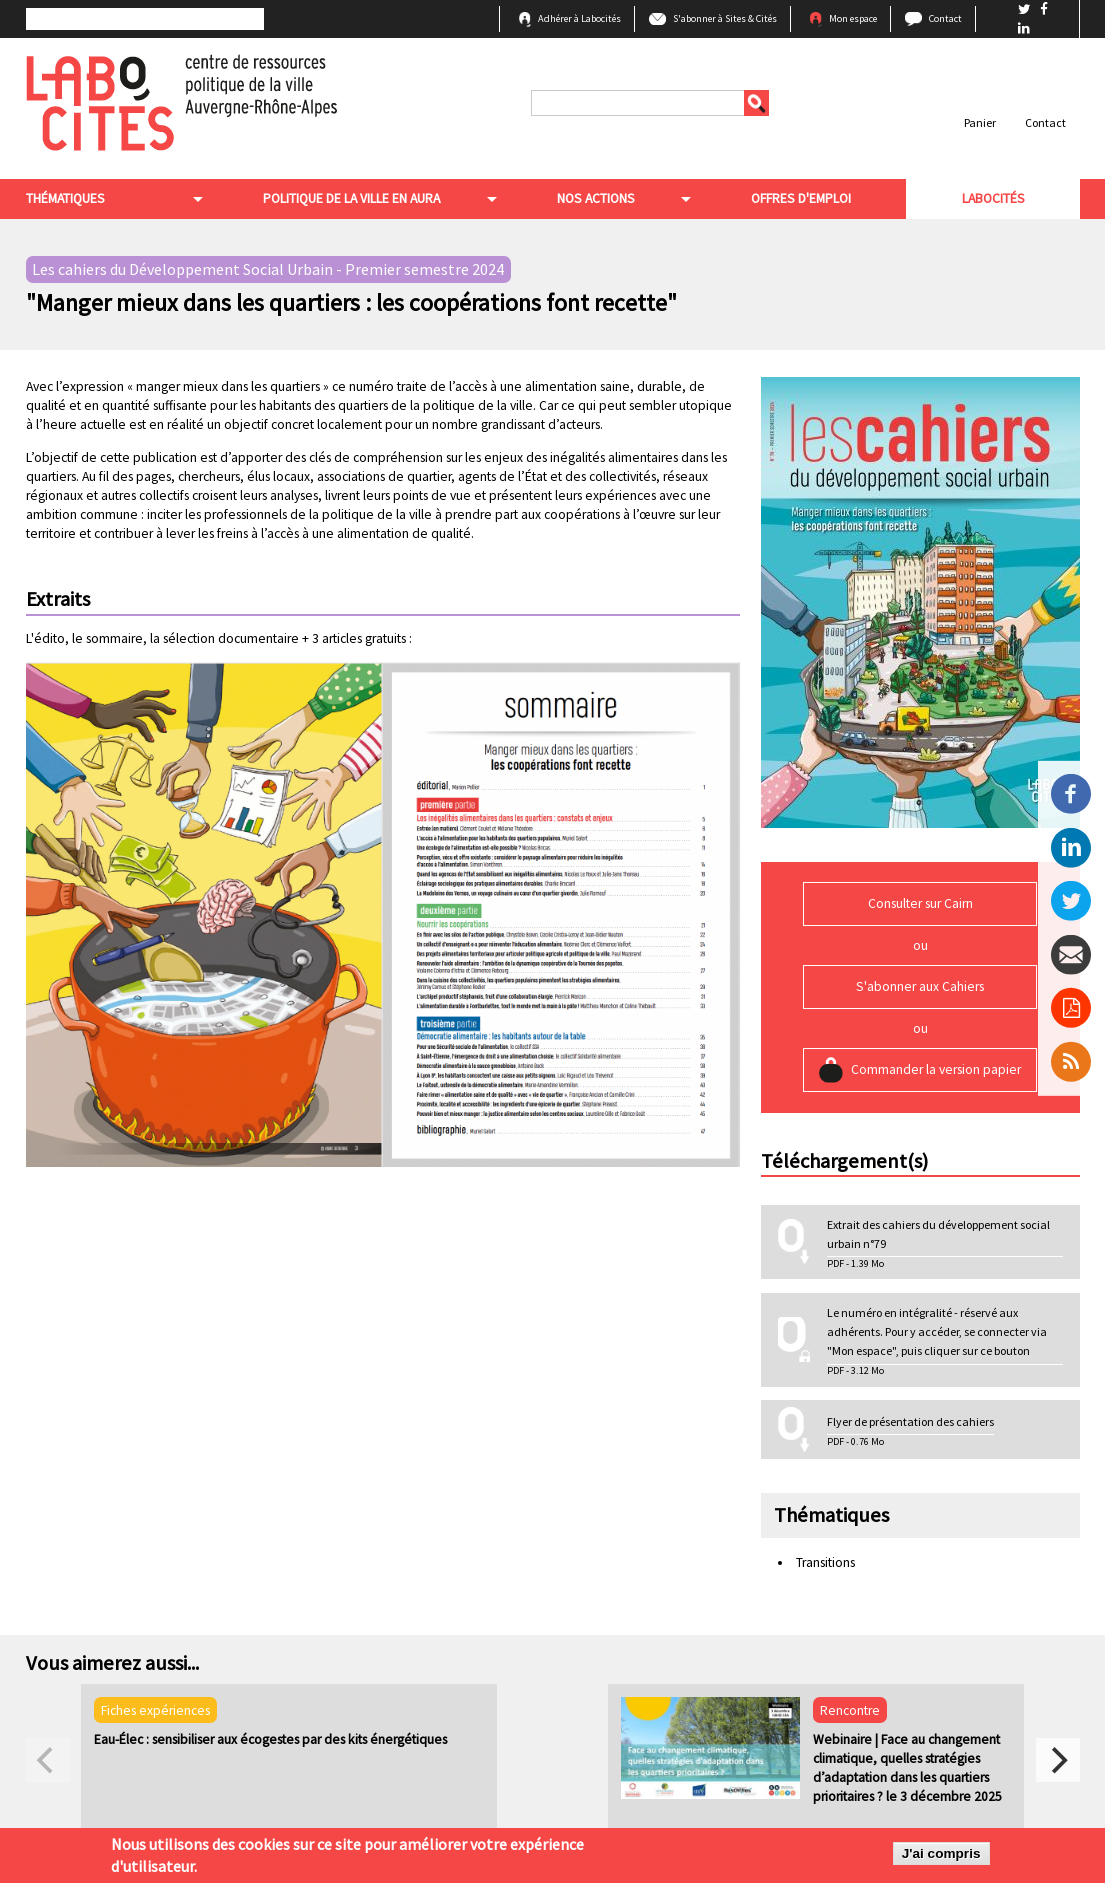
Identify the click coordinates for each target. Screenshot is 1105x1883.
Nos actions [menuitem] (596, 198)
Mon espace (853, 18)
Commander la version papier (936, 1069)
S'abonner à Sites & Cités (725, 18)
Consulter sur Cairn (920, 903)
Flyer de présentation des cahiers (910, 1421)
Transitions (825, 1562)
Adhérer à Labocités (579, 18)
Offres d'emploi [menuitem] (801, 198)
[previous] (48, 1760)
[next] (1058, 1760)
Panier (980, 122)
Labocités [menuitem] (993, 198)
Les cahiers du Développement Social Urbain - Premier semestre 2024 (268, 270)
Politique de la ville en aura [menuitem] (351, 198)
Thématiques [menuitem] (65, 198)
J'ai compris (941, 1856)
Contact (945, 18)
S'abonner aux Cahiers (920, 986)
